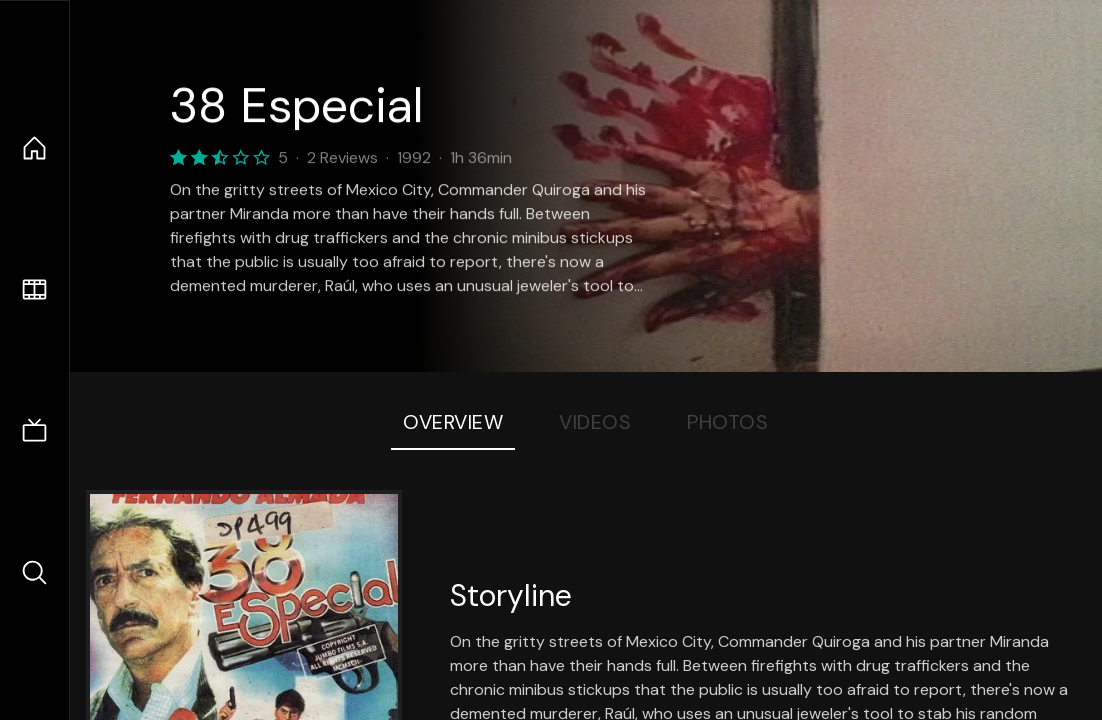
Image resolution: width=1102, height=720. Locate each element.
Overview (453, 422)
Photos (727, 422)
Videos (595, 422)
